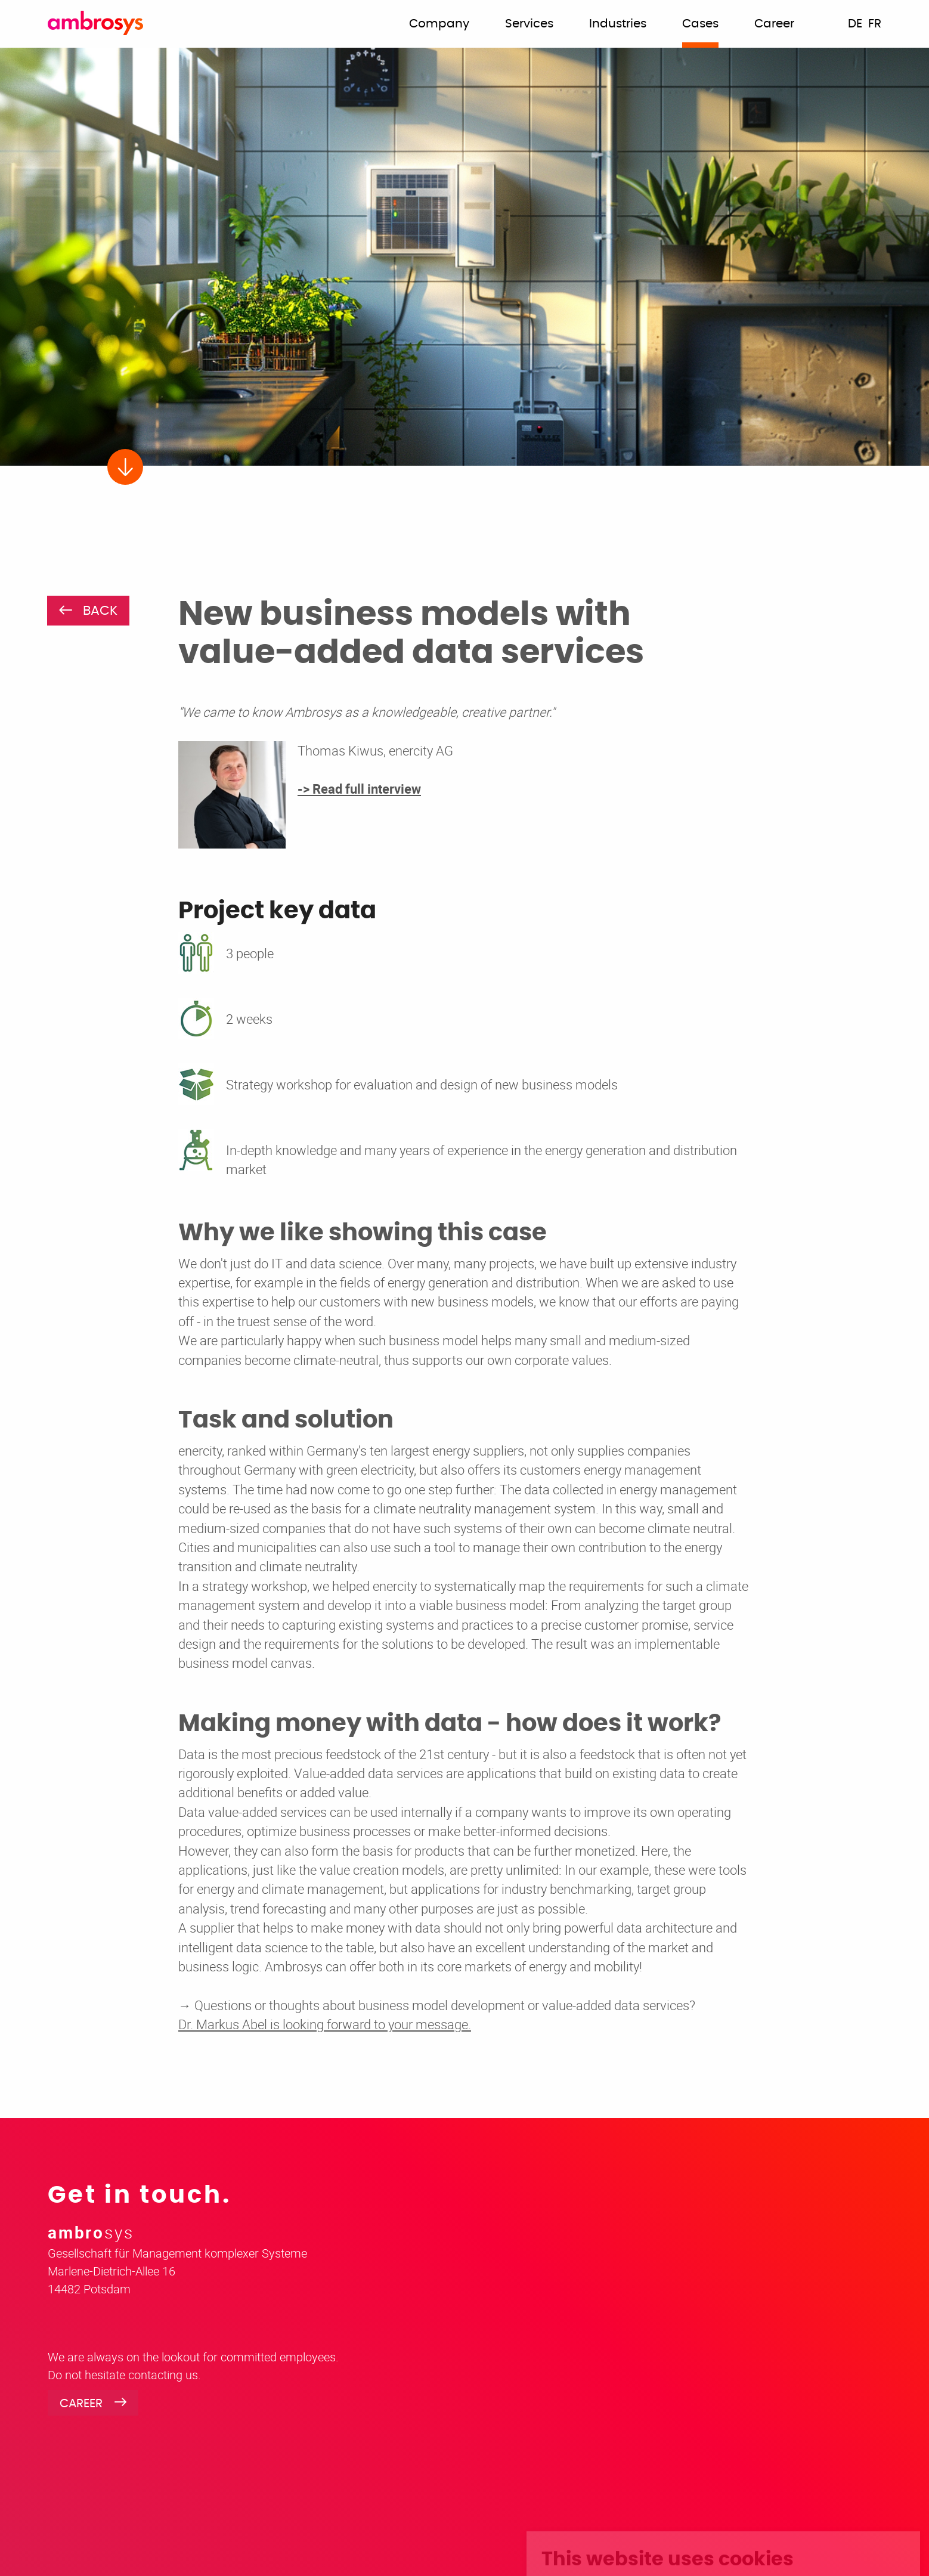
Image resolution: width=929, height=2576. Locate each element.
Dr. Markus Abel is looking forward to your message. (324, 2024)
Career (81, 2404)
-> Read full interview (359, 788)
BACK (100, 611)
